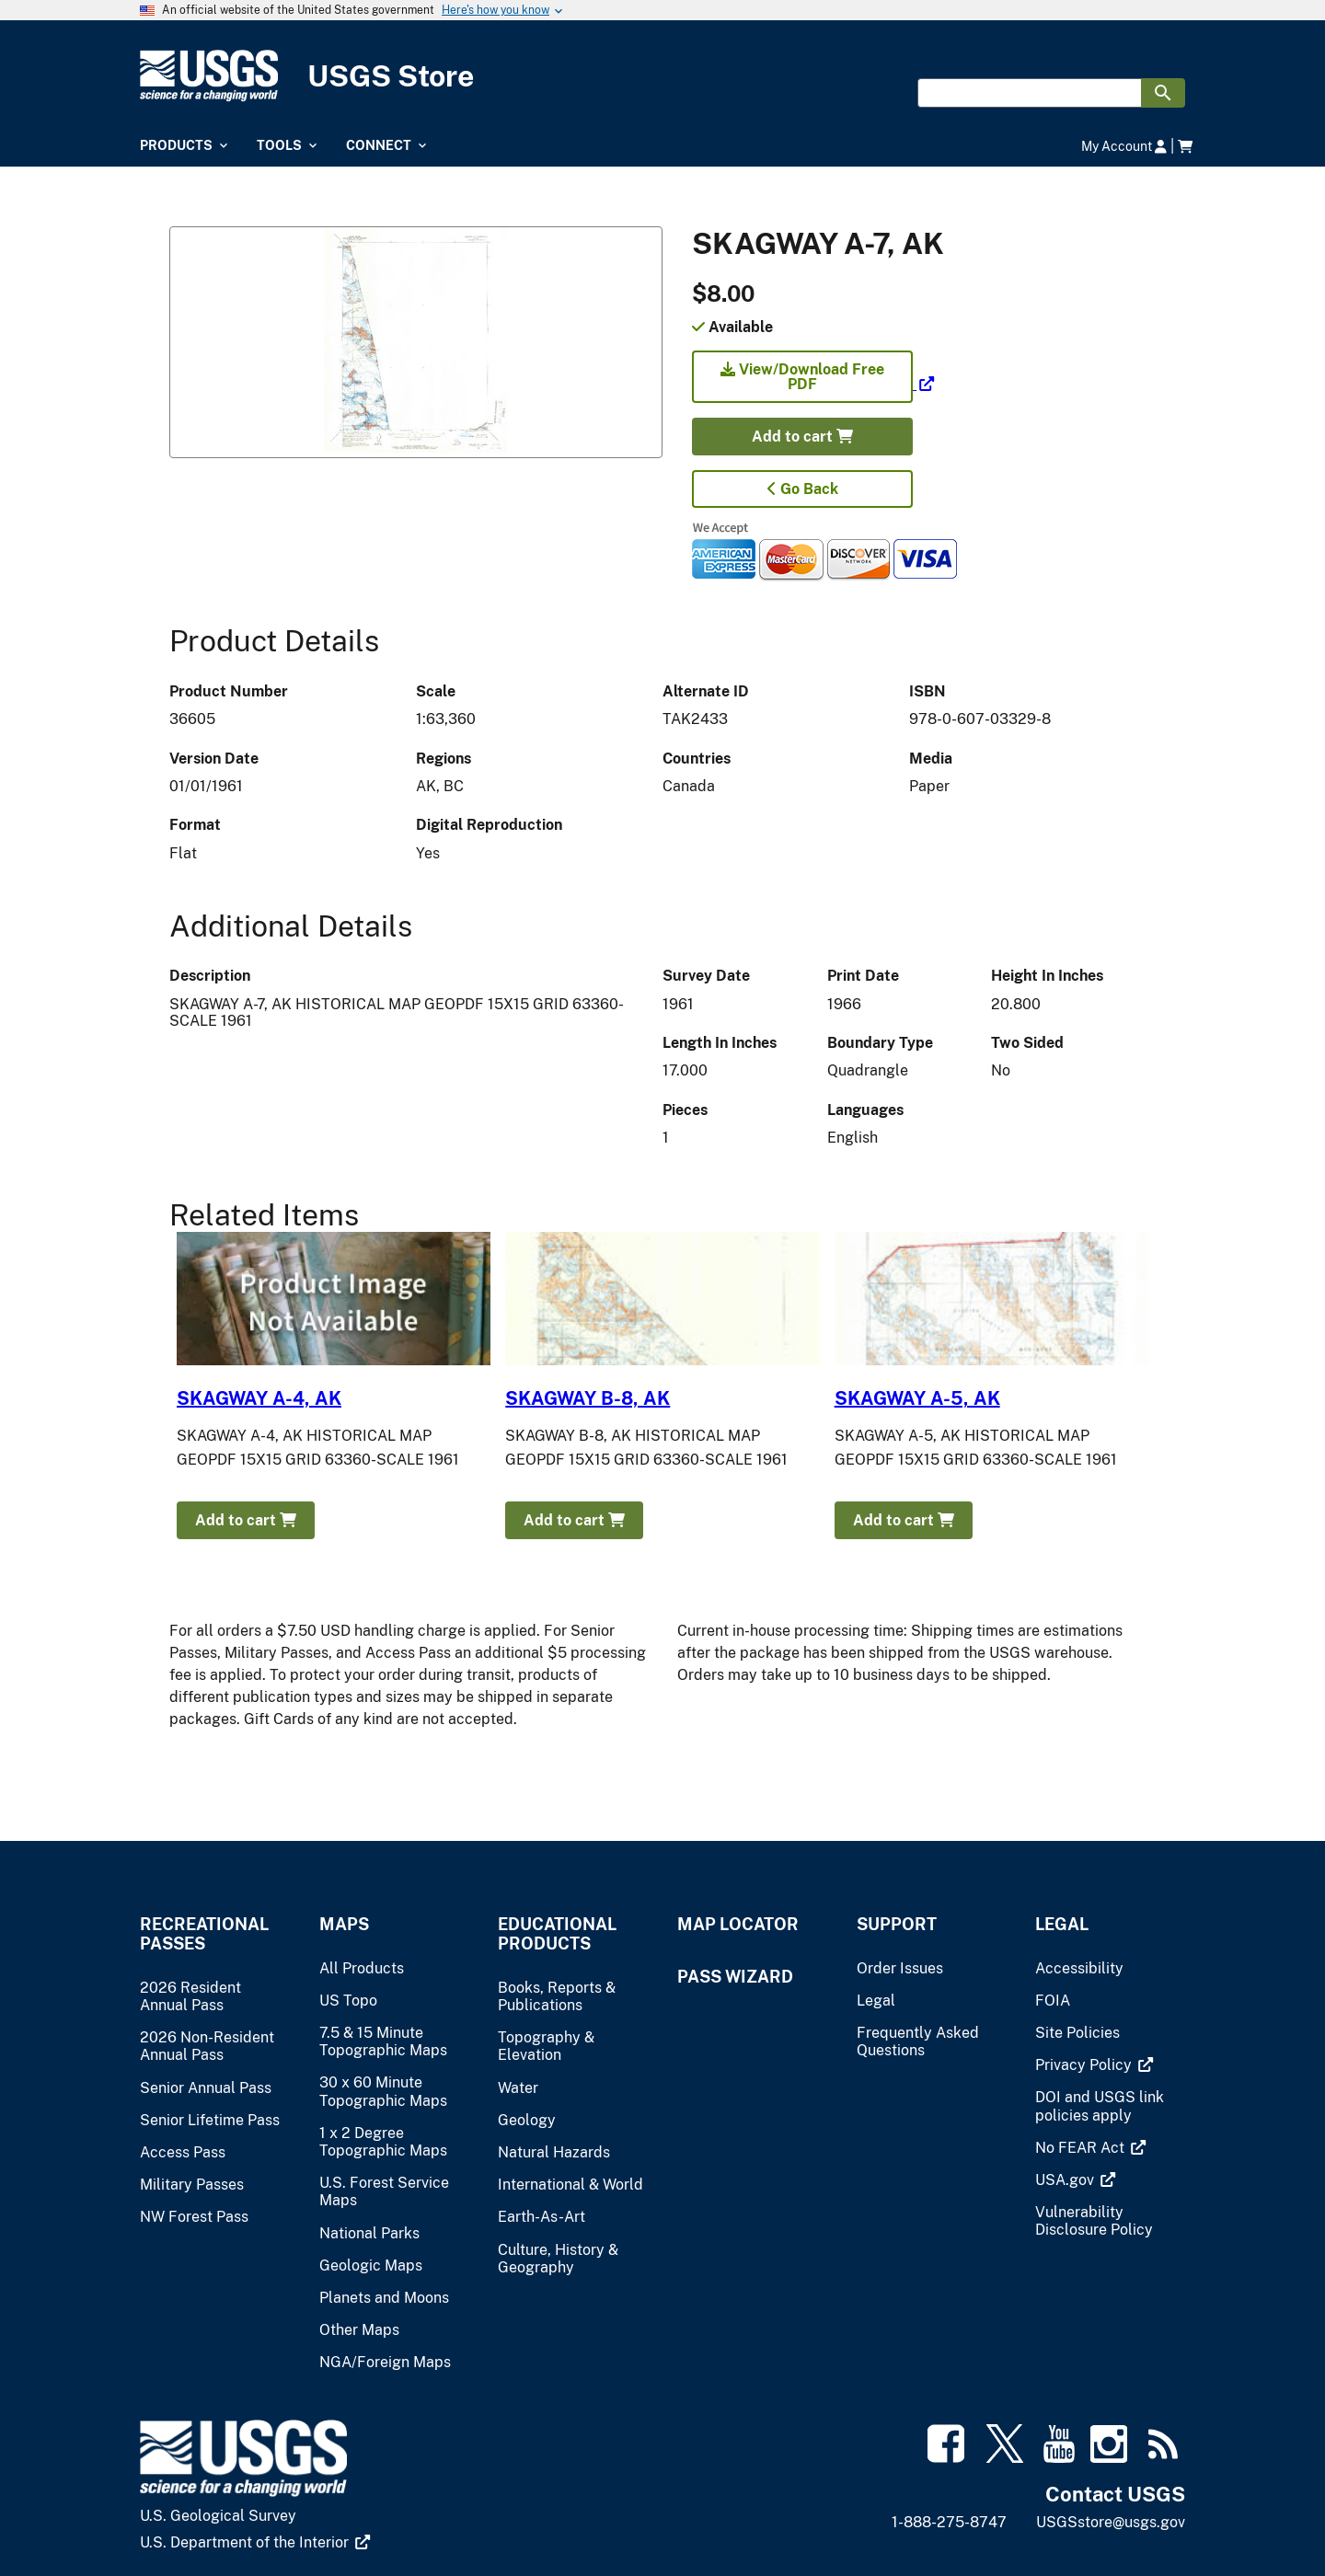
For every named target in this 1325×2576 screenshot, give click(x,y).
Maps (344, 1924)
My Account (1124, 146)
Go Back (802, 489)
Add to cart (802, 436)
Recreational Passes (204, 1934)
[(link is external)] (813, 384)
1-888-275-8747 (949, 2522)
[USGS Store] (662, 76)
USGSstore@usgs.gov (1110, 2522)
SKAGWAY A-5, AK (917, 1398)
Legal (1062, 1924)
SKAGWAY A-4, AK (259, 1398)
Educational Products (557, 1934)
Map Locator (738, 1924)
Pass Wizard (735, 1976)
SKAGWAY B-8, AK (587, 1398)
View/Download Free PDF (802, 377)
